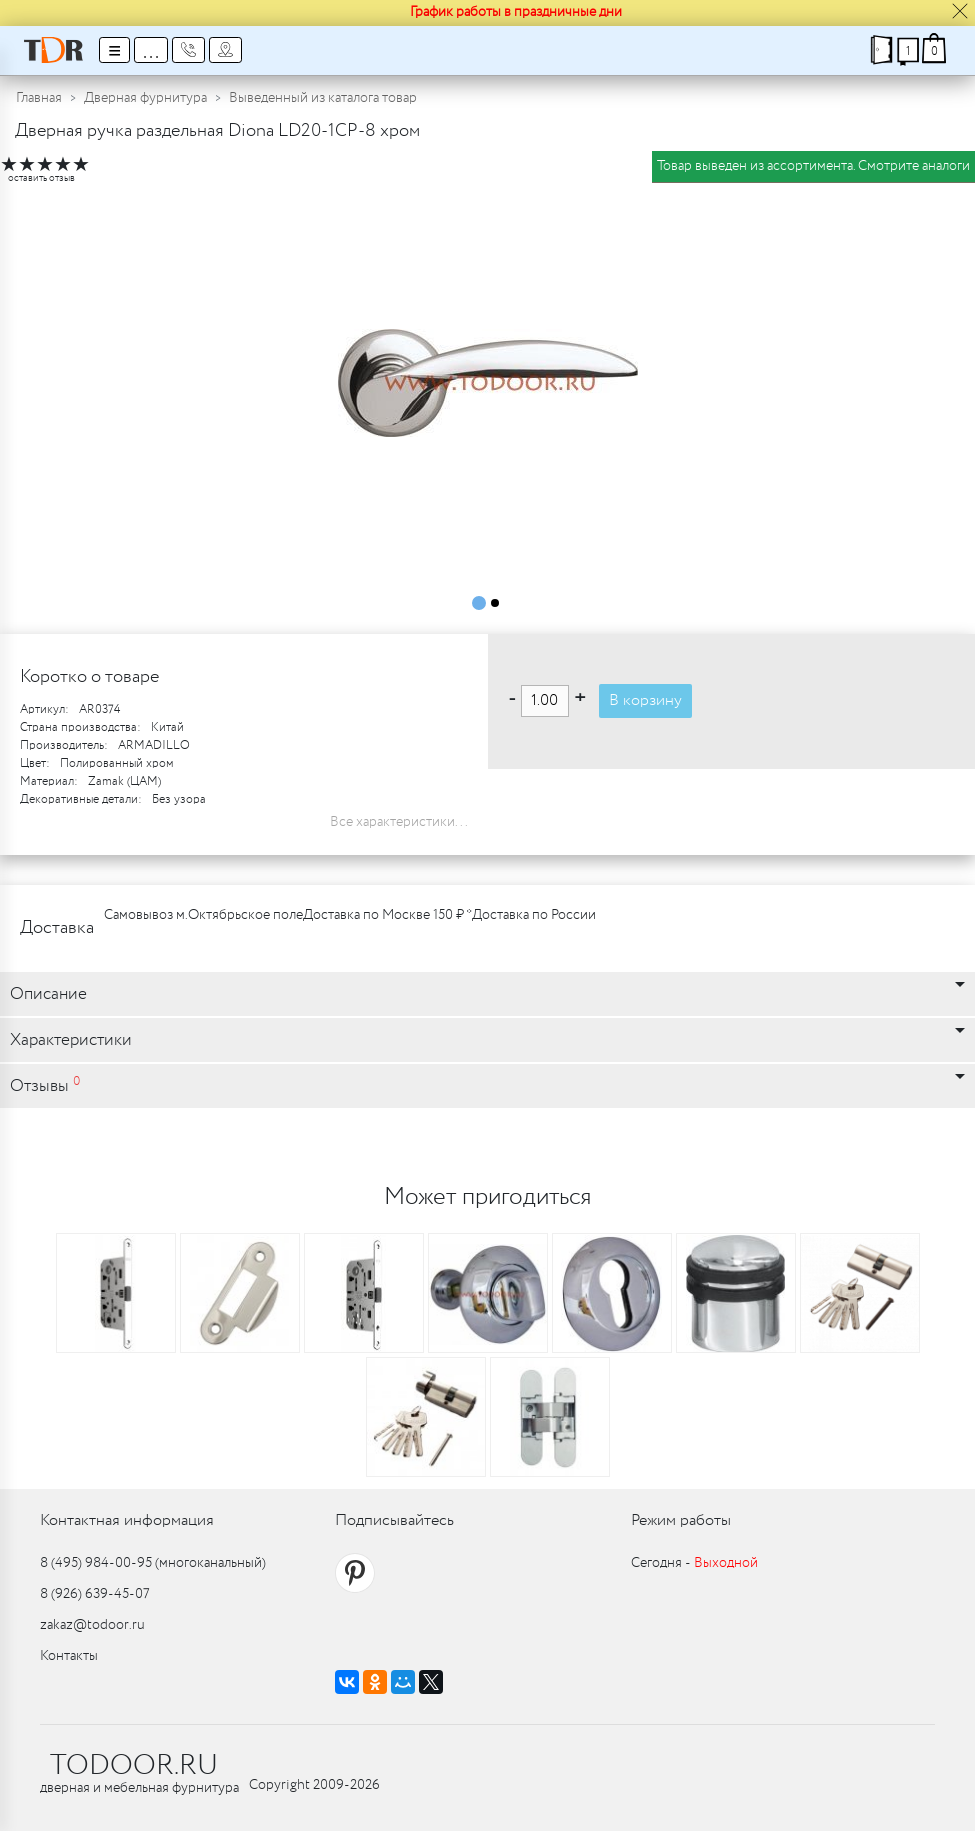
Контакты (69, 1656)
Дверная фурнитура (145, 98)
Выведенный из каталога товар (323, 98)
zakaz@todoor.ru (92, 1625)
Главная (39, 98)
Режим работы (681, 1520)
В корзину (645, 700)
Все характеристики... (399, 822)
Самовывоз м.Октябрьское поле (203, 915)
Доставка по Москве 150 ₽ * (387, 915)
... (151, 50)
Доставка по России (534, 915)
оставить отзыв (41, 178)
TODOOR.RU (134, 1766)
